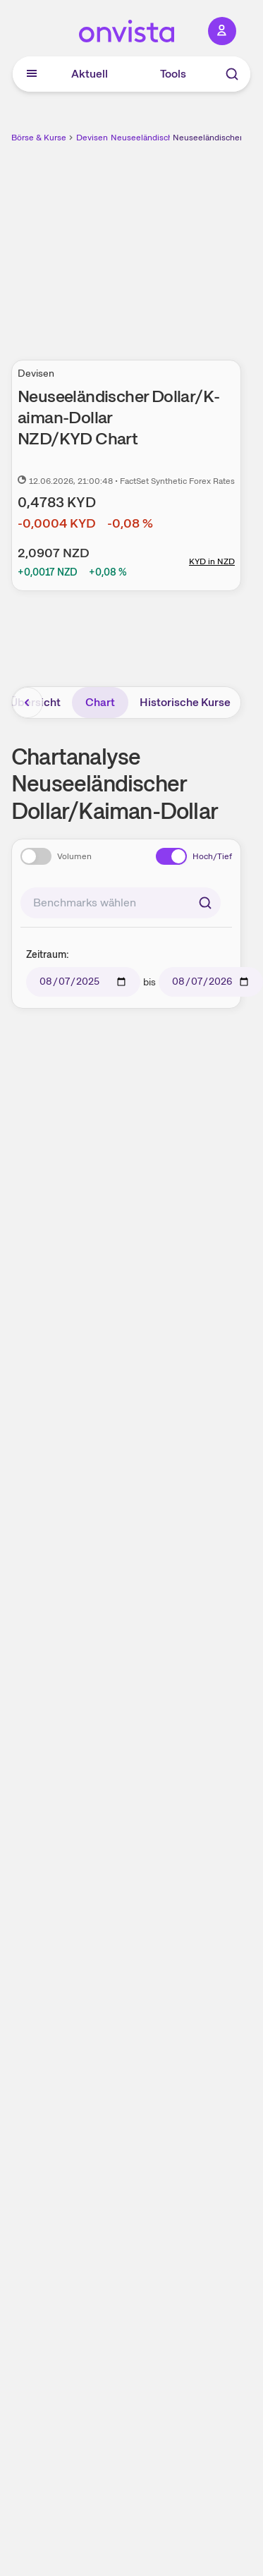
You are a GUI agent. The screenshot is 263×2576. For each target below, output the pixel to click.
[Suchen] (205, 903)
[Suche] (232, 74)
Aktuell (90, 73)
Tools (173, 73)
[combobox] (120, 902)
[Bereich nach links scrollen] (27, 702)
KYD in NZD (212, 561)
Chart (100, 702)
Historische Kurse (185, 702)
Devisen (92, 137)
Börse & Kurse (38, 137)
